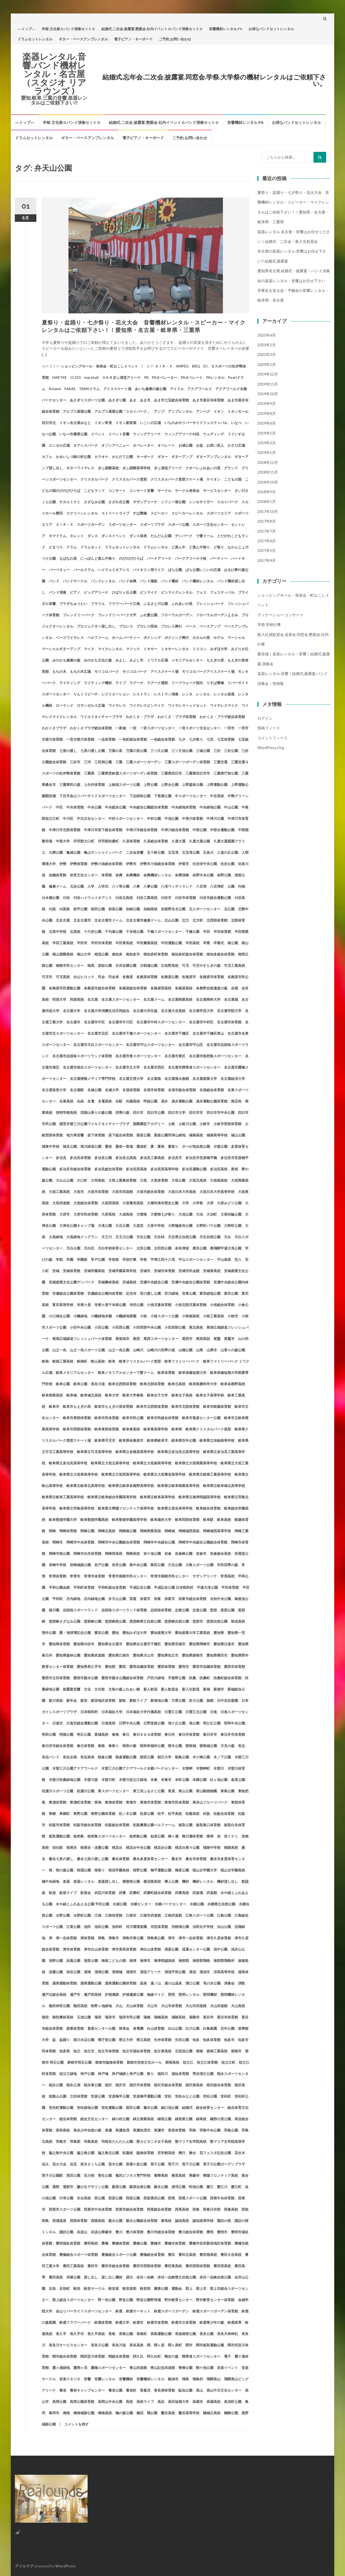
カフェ (47, 456)
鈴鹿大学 (122, 2322)
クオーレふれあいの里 (202, 468)
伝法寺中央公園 (204, 864)
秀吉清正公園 (202, 2073)
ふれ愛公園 (148, 615)
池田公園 (101, 1926)
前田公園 (98, 909)
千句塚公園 (113, 931)
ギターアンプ (181, 456)
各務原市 (189, 977)
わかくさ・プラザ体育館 (176, 717)
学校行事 (129, 1259)
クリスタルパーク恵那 (129, 479)
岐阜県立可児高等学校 (94, 1452)
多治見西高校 (136, 1169)
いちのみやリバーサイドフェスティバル (195, 423)
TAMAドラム (89, 389)
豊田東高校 (173, 2266)
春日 (125, 1734)
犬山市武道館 (195, 2006)
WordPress (65, 2566)
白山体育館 (155, 2028)
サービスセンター (217, 490)
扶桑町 (204, 1678)
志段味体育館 (160, 1610)
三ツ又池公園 (181, 750)
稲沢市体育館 (139, 2085)
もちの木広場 (80, 671)
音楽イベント (227, 2367)
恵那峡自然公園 (176, 1621)
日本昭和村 (89, 1712)
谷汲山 (82, 2232)
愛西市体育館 (234, 1666)
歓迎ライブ (68, 1893)
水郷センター (140, 1904)
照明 (171, 1994)
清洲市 (131, 1972)
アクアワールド (199, 389)
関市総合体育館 (64, 2356)
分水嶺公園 (50, 897)
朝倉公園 (105, 1757)
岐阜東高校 (131, 1429)
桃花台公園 (162, 1847)
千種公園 (192, 931)
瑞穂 (146, 2017)
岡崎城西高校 (188, 1531)
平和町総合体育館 (112, 1587)
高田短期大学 (178, 2401)
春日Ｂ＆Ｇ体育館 (147, 1734)
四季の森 (122, 1112)
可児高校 (63, 977)
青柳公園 (185, 2367)
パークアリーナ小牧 (190, 558)
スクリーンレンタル (82, 513)
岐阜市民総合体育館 (162, 1418)
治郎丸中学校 (202, 1926)
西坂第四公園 (153, 2198)
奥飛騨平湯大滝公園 (226, 1248)
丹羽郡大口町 (83, 841)
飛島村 (197, 2379)
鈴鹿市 (138, 2322)
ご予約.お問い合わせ (175, 39)
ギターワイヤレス (80, 468)
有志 (241, 1746)
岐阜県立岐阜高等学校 (157, 1497)
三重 (118, 762)
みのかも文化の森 (98, 660)
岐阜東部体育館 (106, 1429)
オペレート (166, 445)
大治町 (211, 1214)
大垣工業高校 (59, 1191)
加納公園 (133, 909)
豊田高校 (56, 2277)
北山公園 (171, 920)
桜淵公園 (84, 1870)
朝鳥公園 (182, 1757)
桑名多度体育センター (150, 1859)
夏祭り (173, 1146)
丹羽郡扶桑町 (108, 841)
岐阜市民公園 (132, 1418)
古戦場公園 (148, 965)
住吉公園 (227, 864)
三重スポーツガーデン (143, 762)
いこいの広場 (150, 423)
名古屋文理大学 (131, 1078)
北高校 (75, 931)
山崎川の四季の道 (161, 1350)
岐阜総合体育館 (208, 1508)
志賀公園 (182, 1610)
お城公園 (185, 445)
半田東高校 (124, 943)
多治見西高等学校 (164, 1169)
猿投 (45, 2017)
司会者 (113, 977)
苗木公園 (115, 2164)
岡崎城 (169, 1531)
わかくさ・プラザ (140, 717)
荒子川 (173, 2164)
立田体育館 (78, 2096)
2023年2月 (266, 344)
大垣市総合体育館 (150, 1191)
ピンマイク (148, 592)
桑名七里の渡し (61, 1859)
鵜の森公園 (124, 2413)
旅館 (209, 1700)
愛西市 (183, 1666)
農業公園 (161, 2288)
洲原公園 (171, 1949)
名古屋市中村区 (201, 1022)
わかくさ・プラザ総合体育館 (222, 717)
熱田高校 (80, 2006)
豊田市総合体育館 (115, 2266)
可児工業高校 (234, 965)
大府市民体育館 (85, 1214)
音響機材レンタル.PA (225, 28)
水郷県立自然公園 (221, 1904)
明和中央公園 (234, 1723)
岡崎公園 (87, 1531)
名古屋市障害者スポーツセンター (194, 1067)
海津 (132, 1960)
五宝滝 (173, 852)
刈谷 (66, 897)
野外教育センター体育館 (215, 2300)
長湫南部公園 (185, 2334)
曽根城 (190, 1746)
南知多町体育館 (155, 954)
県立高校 (143, 2040)
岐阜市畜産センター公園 (201, 1418)
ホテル (218, 637)
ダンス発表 (138, 536)
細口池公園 (169, 2107)
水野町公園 (82, 1915)
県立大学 (126, 2040)
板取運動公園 (59, 1836)
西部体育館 (78, 2220)
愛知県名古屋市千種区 (143, 1644)
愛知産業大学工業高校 (192, 1632)
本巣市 (166, 1779)
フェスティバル (222, 592)
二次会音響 (134, 852)
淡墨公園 (56, 1972)
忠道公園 (199, 1610)
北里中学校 (57, 931)
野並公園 (126, 2300)
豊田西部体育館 (197, 2266)
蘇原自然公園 (139, 2187)
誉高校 (166, 2220)
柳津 (209, 1836)
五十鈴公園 (155, 852)
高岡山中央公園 (110, 2401)
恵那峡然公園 (115, 1621)
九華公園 (56, 852)
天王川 (106, 1237)
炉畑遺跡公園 (132, 1994)
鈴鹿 (118, 2311)
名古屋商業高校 (180, 999)
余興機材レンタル (157, 875)
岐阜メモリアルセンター (75, 1372)
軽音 (76, 2288)
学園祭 (82, 1259)
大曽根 (141, 1214)
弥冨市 (145, 1599)
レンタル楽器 (223, 694)
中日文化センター (91, 818)
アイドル (177, 389)
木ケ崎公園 (201, 1757)
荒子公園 (157, 2164)
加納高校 (150, 909)
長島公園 (126, 2334)
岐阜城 (71, 1395)
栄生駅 (57, 1847)
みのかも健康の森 (66, 660)
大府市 (64, 1214)
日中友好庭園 (227, 1700)
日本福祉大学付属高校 (143, 1712)
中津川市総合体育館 (141, 830)
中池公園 (171, 818)
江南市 (131, 1915)
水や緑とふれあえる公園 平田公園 (82, 1904)
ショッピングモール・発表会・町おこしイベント (99, 366)
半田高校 (192, 943)
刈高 (52, 909)
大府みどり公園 (229, 1203)
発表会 (124, 2028)
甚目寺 (208, 2017)
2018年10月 (267, 482)
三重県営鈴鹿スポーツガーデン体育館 (127, 773)
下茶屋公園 (162, 796)
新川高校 (56, 1700)
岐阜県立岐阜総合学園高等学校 (111, 1497)
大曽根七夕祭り (162, 1214)
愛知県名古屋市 (110, 1644)
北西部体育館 (216, 920)
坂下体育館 (96, 1135)
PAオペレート (192, 377)
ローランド (64, 705)
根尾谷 (71, 1847)
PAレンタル (215, 377)
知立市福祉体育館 (136, 2051)
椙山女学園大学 (204, 1870)
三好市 (75, 762)
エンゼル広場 (59, 445)
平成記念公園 (139, 1587)
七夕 (181, 739)
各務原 (127, 977)
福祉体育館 (180, 2073)
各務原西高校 (160, 988)
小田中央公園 (80, 1327)
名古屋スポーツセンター (120, 999)
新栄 (83, 1700)
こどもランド (94, 490)
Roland (55, 389)
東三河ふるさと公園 (148, 1791)
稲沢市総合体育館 (168, 2085)
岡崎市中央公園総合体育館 (119, 1542)
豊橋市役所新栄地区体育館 (210, 2243)
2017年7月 (266, 531)
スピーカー (159, 513)
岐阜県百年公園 (183, 1440)
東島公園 (227, 1791)
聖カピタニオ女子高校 (153, 2141)
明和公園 (49, 1734)
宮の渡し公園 (150, 1293)
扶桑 (192, 1678)
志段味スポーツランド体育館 (124, 1610)
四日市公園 (155, 1112)
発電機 (138, 2028)
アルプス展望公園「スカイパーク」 (122, 411)
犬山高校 (238, 2006)
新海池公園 (159, 1700)
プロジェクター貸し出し (96, 626)
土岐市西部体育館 (227, 1124)
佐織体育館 (57, 875)
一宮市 (229, 728)
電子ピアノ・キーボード (133, 39)
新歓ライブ (138, 1700)
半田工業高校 (62, 943)
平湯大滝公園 (207, 1587)
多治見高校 (218, 1169)
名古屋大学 (71, 1011)
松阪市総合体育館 (87, 1825)
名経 (80, 1101)
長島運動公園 (160, 2334)
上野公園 (150, 784)
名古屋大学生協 (145, 1011)
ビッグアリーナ (96, 592)
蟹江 (209, 2187)
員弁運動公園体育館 (211, 1101)
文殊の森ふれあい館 (124, 1689)
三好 (216, 750)
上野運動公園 (216, 784)
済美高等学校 (223, 1972)
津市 (171, 1938)
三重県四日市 (171, 773)
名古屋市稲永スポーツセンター (87, 1067)
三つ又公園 (159, 750)
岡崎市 (57, 1542)
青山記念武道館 (162, 2367)
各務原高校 (183, 988)
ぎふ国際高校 (108, 468)
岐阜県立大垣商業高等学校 (196, 1463)
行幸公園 (66, 2198)
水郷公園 (197, 1904)
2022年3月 (266, 354)
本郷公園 (199, 1779)
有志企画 (70, 1757)
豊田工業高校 (73, 2266)
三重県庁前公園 (225, 773)
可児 (185, 965)
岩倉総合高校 (220, 1553)
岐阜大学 (112, 1395)
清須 (192, 1972)
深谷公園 (73, 1972)
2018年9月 (266, 491)
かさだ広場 (236, 445)
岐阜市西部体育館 (77, 1429)
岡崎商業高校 (150, 1531)
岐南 (45, 1361)
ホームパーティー (126, 637)
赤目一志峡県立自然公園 (176, 2277)
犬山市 (152, 2006)
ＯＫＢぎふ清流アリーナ (121, 377)
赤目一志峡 (145, 2277)
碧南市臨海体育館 (109, 2062)
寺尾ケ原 (84, 1305)
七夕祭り (196, 739)
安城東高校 (211, 1271)
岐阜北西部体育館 (122, 1384)
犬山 (118, 2006)
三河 (87, 762)
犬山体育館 (134, 2006)
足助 (52, 2288)
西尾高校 (182, 2209)
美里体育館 (176, 2130)
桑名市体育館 (195, 1859)
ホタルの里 (201, 637)
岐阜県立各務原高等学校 (134, 1452)
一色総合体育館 (162, 739)
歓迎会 (85, 1893)
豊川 (118, 2232)
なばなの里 (68, 558)
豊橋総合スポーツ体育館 (78, 2254)
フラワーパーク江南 (124, 603)
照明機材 (210, 1994)
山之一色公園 (118, 1350)
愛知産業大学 (160, 1632)
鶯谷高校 (168, 2413)
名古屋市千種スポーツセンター (136, 1033)
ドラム (71, 547)
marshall (91, 377)
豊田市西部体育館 (147, 2266)
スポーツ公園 (178, 524)
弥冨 (132, 1599)
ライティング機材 (98, 683)
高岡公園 (59, 2401)
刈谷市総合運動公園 (215, 897)
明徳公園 (66, 1734)
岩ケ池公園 (152, 1553)
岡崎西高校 (113, 1553)
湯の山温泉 (173, 1983)
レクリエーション (115, 694)
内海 (241, 886)
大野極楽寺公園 (180, 1225)
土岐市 (204, 1124)
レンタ (187, 694)
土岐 (171, 1124)
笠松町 (225, 2096)
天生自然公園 (209, 1237)
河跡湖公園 (180, 1926)
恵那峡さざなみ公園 (64, 1621)
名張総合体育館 (211, 1090)
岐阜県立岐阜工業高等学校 (63, 1497)
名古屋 (92, 999)
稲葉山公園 (57, 2096)
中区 (59, 807)
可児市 (47, 977)
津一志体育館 (66, 1938)
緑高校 (201, 2119)
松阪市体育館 (59, 1825)
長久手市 (77, 2334)
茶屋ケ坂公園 (136, 2164)
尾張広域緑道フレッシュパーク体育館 (82, 1338)
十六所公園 (92, 931)
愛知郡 (110, 1666)
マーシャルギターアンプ (61, 649)
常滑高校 (227, 1576)
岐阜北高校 (176, 1384)
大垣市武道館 (122, 1191)
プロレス (126, 626)
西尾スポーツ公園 (192, 2198)
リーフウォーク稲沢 (187, 683)
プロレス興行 (171, 626)
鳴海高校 (105, 2413)
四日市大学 (176, 1112)
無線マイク (155, 1994)
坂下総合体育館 (120, 1135)
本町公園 (182, 1779)
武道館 (211, 1893)
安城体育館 (71, 1271)
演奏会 (229, 1983)
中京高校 (217, 796)
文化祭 (99, 1689)
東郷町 (64, 1813)
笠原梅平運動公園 (147, 2096)
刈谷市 (166, 897)
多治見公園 (103, 1158)
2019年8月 (266, 413)
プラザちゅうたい (73, 603)
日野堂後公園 (153, 1723)
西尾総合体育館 (159, 2209)
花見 (73, 2164)
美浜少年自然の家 (87, 2130)
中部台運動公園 (222, 830)
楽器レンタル (83, 1881)
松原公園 (147, 1813)
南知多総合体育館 (220, 954)
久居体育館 (131, 841)
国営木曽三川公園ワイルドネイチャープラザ (94, 1124)
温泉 (143, 1983)
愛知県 (218, 1632)
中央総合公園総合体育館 (148, 807)
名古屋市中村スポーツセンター (160, 1022)
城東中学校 (50, 1146)
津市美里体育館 (124, 1949)
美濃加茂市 (141, 2130)
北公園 (229, 909)
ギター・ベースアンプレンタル (83, 39)
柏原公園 (157, 1836)
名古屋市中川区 (120, 1022)
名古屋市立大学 (127, 1067)
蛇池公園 (196, 2187)
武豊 (122, 1893)
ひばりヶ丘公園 (124, 592)
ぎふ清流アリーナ (168, 468)
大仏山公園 (64, 1180)
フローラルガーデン (176, 615)
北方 (185, 920)
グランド (231, 468)
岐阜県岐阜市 (157, 1440)
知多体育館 (211, 2040)
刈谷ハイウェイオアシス (92, 897)
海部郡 (183, 1960)
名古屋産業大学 (204, 1078)
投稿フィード (268, 728)
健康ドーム (57, 886)
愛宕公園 (101, 1632)
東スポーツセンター (113, 1791)
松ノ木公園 (127, 1813)
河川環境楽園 (136, 1926)
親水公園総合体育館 (141, 2220)
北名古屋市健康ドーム (143, 920)
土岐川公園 (187, 1124)
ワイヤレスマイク (224, 705)
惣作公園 (49, 1632)
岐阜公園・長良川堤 (89, 1384)
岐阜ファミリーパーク (181, 1361)
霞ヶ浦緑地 (61, 2367)
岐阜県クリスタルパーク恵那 (208, 1429)
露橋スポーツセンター (108, 2367)
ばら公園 (175, 570)
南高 (90, 965)
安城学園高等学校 (122, 1271)
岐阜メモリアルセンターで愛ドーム (126, 1372)
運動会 (176, 2288)
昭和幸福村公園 (152, 1746)
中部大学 (63, 841)
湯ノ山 (155, 1983)
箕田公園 (133, 2107)
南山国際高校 (62, 954)
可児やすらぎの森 (206, 965)
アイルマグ (24, 2566)
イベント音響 (118, 434)
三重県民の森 (69, 784)
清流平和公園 (174, 1972)
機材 (185, 1881)
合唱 (234, 988)
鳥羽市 (54, 2413)
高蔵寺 (197, 2401)
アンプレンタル (180, 411)
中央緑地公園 (209, 807)
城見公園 (70, 1146)
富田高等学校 (62, 1305)
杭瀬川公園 (85, 1791)
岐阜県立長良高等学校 (174, 1508)
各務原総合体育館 (133, 988)
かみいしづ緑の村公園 (73, 456)
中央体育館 (75, 807)
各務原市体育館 (211, 977)
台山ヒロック (83, 977)
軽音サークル (94, 2288)
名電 (90, 1101)
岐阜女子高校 (181, 1395)
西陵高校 (98, 2220)
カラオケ (101, 456)
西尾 (171, 2198)
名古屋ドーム (153, 999)
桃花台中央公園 (138, 1847)
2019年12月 (267, 374)
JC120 (75, 377)
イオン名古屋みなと (75, 423)
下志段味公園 (139, 796)
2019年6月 (266, 423)
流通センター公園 (196, 1949)
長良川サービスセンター (68, 2345)
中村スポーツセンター (125, 818)
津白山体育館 (150, 1949)
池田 (87, 1926)
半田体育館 (222, 931)
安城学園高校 (94, 1271)
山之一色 (59, 1350)
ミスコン (199, 649)
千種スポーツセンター (164, 931)
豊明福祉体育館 (68, 2243)
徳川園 (54, 1610)
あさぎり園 (117, 400)
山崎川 (138, 1350)
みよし (120, 660)
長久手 (61, 2334)
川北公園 (175, 1565)
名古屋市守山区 (190, 1044)
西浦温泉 (59, 2220)
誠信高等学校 (202, 2220)
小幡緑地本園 (101, 1316)
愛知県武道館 (94, 1655)
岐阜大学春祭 (132, 1395)
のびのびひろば (131, 558)
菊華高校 (161, 2175)
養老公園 (115, 2390)
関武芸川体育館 (92, 2356)
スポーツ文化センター (209, 524)
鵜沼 (139, 2413)
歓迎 (52, 1893)
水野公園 (63, 1915)
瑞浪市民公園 (129, 2017)
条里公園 (238, 1779)
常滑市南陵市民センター (127, 1576)
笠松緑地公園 (87, 2107)
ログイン (264, 718)
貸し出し (91, 2277)
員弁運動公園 (181, 1101)
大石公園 (122, 1225)
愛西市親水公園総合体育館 (122, 1678)
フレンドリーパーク (78, 615)
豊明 (209, 2232)
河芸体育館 (159, 1926)
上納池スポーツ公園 (124, 784)
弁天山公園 (117, 1599)
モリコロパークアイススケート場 (208, 671)
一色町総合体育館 (133, 739)
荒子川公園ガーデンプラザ (224, 2164)
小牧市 (232, 1316)
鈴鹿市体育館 (157, 2322)
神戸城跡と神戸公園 (127, 2073)
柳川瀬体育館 (192, 1836)
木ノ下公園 (222, 1757)
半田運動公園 (171, 943)
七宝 (209, 739)
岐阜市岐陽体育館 (217, 1406)
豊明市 (222, 2232)
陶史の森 (171, 2356)
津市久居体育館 (218, 1938)
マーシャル (236, 637)
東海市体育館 (150, 1802)
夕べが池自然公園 (196, 1146)
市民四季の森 (227, 1565)
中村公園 (154, 818)
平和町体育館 (83, 1587)
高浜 (160, 2401)
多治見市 (175, 1158)
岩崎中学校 (57, 1565)
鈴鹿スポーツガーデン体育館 (215, 2311)
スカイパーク (227, 502)
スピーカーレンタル (187, 513)
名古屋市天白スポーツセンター (97, 1044)
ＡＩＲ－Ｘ (163, 366)
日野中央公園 (129, 1723)
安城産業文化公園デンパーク (71, 1282)
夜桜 (234, 1169)
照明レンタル (188, 1994)
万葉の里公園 (136, 750)
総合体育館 (68, 2119)
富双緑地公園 (209, 1293)
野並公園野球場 (148, 2300)
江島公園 (224, 1915)
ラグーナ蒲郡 (157, 683)
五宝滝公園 (190, 852)
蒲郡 (55, 2187)
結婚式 (187, 2107)
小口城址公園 (59, 1316)
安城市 (145, 1271)
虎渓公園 (178, 2187)
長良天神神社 (227, 2334)
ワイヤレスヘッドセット (187, 705)
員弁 (164, 1101)
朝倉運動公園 (125, 1757)
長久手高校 (96, 2334)
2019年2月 (266, 442)
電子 (227, 2356)
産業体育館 (75, 2028)
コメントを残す (76, 2424)
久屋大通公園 (199, 841)
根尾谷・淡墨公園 (94, 1847)
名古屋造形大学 (54, 1090)
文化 (87, 1689)
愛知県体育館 (59, 1644)
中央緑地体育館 (183, 807)
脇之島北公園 (108, 2153)
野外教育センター (178, 2300)
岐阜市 (54, 1406)
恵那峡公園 (92, 1621)
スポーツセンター (122, 524)
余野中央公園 (202, 875)
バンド (54, 581)
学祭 (143, 1259)
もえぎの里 (215, 660)
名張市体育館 (153, 1090)
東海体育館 (113, 1802)
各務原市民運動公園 (64, 988)
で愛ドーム (204, 536)
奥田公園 (199, 1248)
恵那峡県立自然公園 (145, 1621)
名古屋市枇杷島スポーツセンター (215, 1056)
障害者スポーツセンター (201, 2356)
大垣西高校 (110, 1203)
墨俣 (108, 1146)
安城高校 (129, 1282)
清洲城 (117, 1972)
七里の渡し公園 (92, 750)
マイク (89, 649)
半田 (206, 931)
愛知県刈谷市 (83, 1644)
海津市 (145, 1960)
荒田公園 (73, 2175)
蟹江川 (222, 2187)
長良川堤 (119, 2345)
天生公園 (143, 1237)
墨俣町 (141, 1146)
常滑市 (75, 1576)
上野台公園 (169, 784)
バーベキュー (59, 570)
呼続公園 (150, 1101)
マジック (133, 649)
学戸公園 (98, 1259)
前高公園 (115, 909)
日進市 (57, 1723)
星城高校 (101, 1734)
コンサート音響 (141, 490)
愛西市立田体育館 (56, 1678)
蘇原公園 (119, 2187)
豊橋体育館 (120, 2243)
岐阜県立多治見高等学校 (68, 1463)
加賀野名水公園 (173, 909)
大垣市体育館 (97, 1191)
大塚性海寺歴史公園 (162, 1203)
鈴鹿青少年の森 (211, 2322)
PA (146, 377)
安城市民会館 (188, 1271)
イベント (98, 434)
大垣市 (78, 1191)
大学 (185, 1203)
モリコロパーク (106, 671)
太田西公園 (162, 1248)
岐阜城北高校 (90, 1395)
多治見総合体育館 (108, 1169)
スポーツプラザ (152, 524)
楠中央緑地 (50, 1881)
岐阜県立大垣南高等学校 (152, 1463)
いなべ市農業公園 (73, 434)
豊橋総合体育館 (152, 2254)
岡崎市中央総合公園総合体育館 (202, 1542)
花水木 (239, 2153)
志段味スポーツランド (80, 1610)
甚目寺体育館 (227, 2017)
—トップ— (27, 28)
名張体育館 (131, 1090)
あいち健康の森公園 (150, 389)
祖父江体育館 (207, 2062)
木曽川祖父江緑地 (133, 1779)
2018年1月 (266, 501)
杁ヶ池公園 (218, 1779)
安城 (55, 1271)
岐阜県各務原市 (131, 1440)
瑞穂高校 (161, 2017)
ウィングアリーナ (147, 434)
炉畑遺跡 (112, 1994)
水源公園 (120, 1904)
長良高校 (136, 2345)
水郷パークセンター (170, 1904)
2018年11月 (267, 472)
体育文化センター (84, 875)
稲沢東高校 (194, 2085)
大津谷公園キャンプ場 (76, 1225)
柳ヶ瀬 (173, 1836)
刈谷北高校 (124, 897)
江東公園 (73, 1926)
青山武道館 (138, 2367)
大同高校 (98, 1180)
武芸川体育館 (104, 1893)
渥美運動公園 (90, 1983)
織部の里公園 (220, 2119)
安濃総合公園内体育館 (104, 1293)
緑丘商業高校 (143, 2119)
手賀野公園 (176, 1678)
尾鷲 (216, 1338)
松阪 (206, 1813)
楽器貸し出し (108, 1881)
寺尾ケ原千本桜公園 (110, 1305)
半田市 (82, 943)
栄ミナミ (231, 1836)
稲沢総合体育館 (218, 2085)
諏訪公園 (66, 2232)
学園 (69, 1259)
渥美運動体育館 (64, 1983)
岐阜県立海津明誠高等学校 (199, 1497)
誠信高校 (182, 2220)
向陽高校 (133, 1101)
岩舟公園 (119, 1565)
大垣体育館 (159, 1180)
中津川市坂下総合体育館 (103, 830)
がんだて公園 (122, 456)
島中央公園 (138, 1565)
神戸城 (103, 2073)
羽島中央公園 (209, 2130)
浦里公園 (91, 1960)
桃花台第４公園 (187, 1847)
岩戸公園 (101, 1565)
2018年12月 (267, 462)
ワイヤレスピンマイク (146, 705)
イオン (218, 411)
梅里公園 (182, 1870)
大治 (199, 1214)
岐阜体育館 (166, 1372)
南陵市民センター (70, 965)
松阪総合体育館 (117, 1825)
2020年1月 (266, 364)
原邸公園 (105, 965)
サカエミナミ (69, 502)
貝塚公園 (73, 2277)
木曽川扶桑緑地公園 (64, 1779)
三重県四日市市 (197, 773)
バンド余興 (127, 581)
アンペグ (203, 411)
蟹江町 (236, 2187)
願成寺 (173, 2379)
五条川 (208, 852)
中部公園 (199, 830)
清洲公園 (101, 1972)
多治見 (61, 1158)
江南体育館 (113, 1915)
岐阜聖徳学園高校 (94, 1519)
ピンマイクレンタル (176, 592)
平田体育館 (230, 1587)
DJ (205, 366)
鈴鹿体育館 (103, 2322)
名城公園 (94, 1090)
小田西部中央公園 (147, 1327)
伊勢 (62, 864)
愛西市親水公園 (85, 1678)
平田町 (57, 1599)
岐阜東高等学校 (155, 1429)
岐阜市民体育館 (106, 1418)
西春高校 (231, 2209)
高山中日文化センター (224, 2390)
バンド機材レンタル (197, 581)
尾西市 (187, 1338)
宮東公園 (189, 1293)
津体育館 (87, 1938)
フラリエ (98, 603)
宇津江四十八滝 (162, 1259)
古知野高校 (169, 965)
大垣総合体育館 (85, 1203)
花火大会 (59, 2164)
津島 (101, 1938)
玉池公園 (84, 2017)
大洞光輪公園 (231, 1214)
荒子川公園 (190, 2164)
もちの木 (59, 671)
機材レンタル (202, 1881)
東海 (97, 1802)
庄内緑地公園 (94, 1599)
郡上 (188, 2288)
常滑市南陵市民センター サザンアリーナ (183, 1576)
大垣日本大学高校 (182, 1191)
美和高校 (63, 2130)
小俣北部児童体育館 (190, 1305)
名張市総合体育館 (182, 1090)
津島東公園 (155, 1938)
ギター (162, 456)
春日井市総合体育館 (57, 1746)
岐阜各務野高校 (232, 1384)
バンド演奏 (57, 592)
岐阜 (111, 1361)
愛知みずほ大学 (134, 1632)
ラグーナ (136, 683)
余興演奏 (182, 875)
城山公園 (238, 1135)
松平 (160, 1813)
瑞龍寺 (194, 2017)
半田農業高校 (146, 943)
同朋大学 (59, 999)
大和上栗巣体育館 (122, 1180)
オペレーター (143, 445)
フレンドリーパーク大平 (117, 615)
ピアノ (75, 592)
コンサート (117, 490)
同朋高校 (77, 999)
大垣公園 (178, 1180)
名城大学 (112, 1090)
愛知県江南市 (118, 1655)
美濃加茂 (122, 2130)
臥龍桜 (127, 2153)
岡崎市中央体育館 (80, 1542)
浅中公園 (220, 1949)
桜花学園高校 (118, 1870)
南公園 (232, 943)
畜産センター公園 (101, 2028)
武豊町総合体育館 (157, 1893)
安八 (238, 1259)
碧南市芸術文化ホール (144, 2062)
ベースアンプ (209, 626)
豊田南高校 (208, 2254)
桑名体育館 (120, 1859)
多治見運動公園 (194, 1169)
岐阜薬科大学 (160, 1519)
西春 (195, 2209)
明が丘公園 (211, 1723)
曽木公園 (175, 1746)
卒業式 (218, 943)
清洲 (87, 1972)
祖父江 (188, 2062)
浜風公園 (73, 1960)
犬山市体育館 (171, 2006)
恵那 (213, 1610)
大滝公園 (105, 1225)
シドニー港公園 (173, 502)
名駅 (118, 1101)
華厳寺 (194, 2175)
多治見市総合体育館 (75, 1169)
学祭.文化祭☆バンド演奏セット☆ (68, 28)
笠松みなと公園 (187, 2096)
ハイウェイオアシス (113, 570)
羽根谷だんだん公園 (117, 2141)
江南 (97, 1915)
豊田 (171, 2254)
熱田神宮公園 (59, 2006)
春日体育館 (85, 1746)
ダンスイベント (113, 536)
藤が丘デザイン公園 (92, 2187)
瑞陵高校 (178, 2017)
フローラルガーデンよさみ (217, 615)
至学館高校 (166, 2153)
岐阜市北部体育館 (185, 1406)
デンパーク (183, 536)
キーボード (145, 456)
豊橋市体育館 (174, 2243)
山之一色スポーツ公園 (87, 1350)
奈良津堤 (182, 1248)
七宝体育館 (225, 739)
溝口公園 (192, 1983)
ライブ (120, 683)
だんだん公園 (160, 536)
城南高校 (196, 1135)
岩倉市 (201, 1553)
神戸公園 (87, 2073)
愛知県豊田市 (216, 1655)
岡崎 (52, 1531)
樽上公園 (171, 1881)
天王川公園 (124, 1237)
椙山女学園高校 (232, 1870)
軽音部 (145, 2288)
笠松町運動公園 (61, 2107)
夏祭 (160, 1146)
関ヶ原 (159, 2345)
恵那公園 (227, 1610)
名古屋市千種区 (176, 1033)
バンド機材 (169, 581)
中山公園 (231, 807)
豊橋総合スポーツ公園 (118, 2254)
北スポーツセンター (204, 909)
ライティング (69, 683)
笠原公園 (98, 2096)
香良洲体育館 (164, 2390)
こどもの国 (233, 479)
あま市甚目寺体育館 (208, 400)
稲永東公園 (92, 2085)
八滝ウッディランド (176, 886)
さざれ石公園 (118, 502)
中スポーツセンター (190, 796)
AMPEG (182, 366)
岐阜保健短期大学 (192, 1372)
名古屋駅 (77, 1090)
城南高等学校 (216, 1135)
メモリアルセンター (187, 660)
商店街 (236, 1101)
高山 (199, 2390)
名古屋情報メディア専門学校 (92, 1078)
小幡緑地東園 (125, 1316)
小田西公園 (120, 1327)
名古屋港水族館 (176, 1078)
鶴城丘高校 (211, 2413)
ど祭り (218, 547)
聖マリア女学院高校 (190, 2141)
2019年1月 (266, 452)
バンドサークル (75, 581)
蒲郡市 (68, 2187)
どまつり (56, 547)
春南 (115, 1734)
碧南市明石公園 (79, 2062)
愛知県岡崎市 (199, 1644)
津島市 (113, 1938)
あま (132, 400)
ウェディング (213, 434)
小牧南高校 (190, 1316)
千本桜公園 (134, 931)
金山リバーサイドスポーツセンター (84, 2311)
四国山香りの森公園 (96, 1112)
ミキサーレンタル (175, 649)
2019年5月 (266, 433)
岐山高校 (98, 1361)
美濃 (108, 2130)
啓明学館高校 (66, 1112)
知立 (76, 2051)
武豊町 (134, 1893)
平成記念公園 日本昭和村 (173, 1587)
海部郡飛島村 (223, 1960)
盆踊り (64, 2040)
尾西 (136, 1338)
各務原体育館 (146, 977)
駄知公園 (185, 2390)
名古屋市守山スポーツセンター (150, 1044)
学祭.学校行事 (269, 624)
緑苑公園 (164, 2119)
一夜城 (120, 728)
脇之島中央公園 (61, 2153)
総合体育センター (210, 2107)
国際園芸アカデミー (148, 1124)
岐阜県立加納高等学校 (216, 1440)
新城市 (218, 1689)
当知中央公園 (220, 1599)
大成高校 (126, 1214)
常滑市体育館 (94, 1576)
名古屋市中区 (94, 1022)
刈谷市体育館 (185, 897)
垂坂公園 (143, 1135)
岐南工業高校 (62, 1361)
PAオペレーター (164, 377)
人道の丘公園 (227, 852)
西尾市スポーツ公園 (64, 2209)
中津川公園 (215, 818)
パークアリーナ (159, 558)
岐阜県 (176, 1429)
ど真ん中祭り (199, 547)
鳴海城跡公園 (83, 2413)
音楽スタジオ (69, 2379)
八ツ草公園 (120, 886)
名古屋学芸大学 (201, 1011)
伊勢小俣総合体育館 (106, 864)
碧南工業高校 (216, 2051)
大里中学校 (155, 1225)
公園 (230, 886)
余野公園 (224, 875)
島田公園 (157, 1565)
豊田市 (92, 2266)
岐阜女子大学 (157, 1395)
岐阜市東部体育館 (77, 1418)
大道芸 (138, 1225)
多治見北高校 (125, 1158)
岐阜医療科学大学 (203, 1384)
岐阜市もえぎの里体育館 (113, 1406)
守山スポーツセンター (195, 1259)
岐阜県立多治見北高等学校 (178, 1452)
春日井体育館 (188, 1734)
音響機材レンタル (150, 2379)
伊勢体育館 (78, 864)
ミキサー (150, 649)
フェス (201, 592)
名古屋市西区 (153, 1067)
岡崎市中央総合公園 (159, 1542)
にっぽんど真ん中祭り (97, 558)
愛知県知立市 (167, 1655)
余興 (118, 875)
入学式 (103, 886)
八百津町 (217, 886)
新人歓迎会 (169, 1689)
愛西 (122, 1666)
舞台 (192, 2153)
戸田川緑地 (155, 1678)
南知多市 (133, 954)
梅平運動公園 (160, 1870)
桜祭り (99, 1870)
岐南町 (82, 1361)
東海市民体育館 (176, 1802)
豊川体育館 (134, 2232)
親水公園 (115, 2220)
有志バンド (50, 1757)
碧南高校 (172, 2062)
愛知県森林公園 (68, 1655)
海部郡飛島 (201, 1960)
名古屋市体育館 (229, 1022)
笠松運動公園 (111, 2107)
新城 (206, 1689)
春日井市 (210, 1734)
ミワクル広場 (157, 660)
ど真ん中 (178, 547)
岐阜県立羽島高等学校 (76, 1508)
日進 (213, 1712)
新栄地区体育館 (103, 1700)
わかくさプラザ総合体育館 (91, 728)
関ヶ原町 (175, 2345)
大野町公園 (233, 1225)
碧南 (199, 2051)
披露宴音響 (71, 1689)
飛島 (185, 2379)
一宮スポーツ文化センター (199, 728)
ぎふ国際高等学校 (136, 468)
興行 (181, 2153)
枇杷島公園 (138, 1836)
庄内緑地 (73, 1599)
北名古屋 (63, 920)
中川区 (68, 818)
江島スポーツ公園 (199, 1915)
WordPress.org (270, 747)
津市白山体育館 (96, 1949)
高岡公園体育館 (82, 2401)
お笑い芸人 (215, 445)
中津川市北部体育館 (64, 830)
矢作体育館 (162, 2040)
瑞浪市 (110, 2017)
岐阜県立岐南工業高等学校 (210, 1474)
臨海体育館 (145, 2153)
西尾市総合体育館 (129, 2209)
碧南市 (236, 2051)
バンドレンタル (103, 581)
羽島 (192, 2130)
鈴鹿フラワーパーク (75, 2322)
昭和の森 (129, 1746)
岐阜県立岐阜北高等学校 (85, 1485)
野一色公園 (106, 2300)
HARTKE (59, 377)
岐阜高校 (224, 1519)
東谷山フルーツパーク (209, 1802)
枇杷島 (78, 1836)
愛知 (115, 1632)
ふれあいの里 (181, 603)
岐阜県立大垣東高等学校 (78, 1474)
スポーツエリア (218, 513)
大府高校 (108, 1214)
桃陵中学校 (211, 1847)
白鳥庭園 (210, 2028)
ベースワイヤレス (70, 637)
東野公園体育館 (103, 1813)
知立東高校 (162, 2051)
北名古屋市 (82, 920)
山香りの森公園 (232, 1350)
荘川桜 (89, 2175)
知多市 (229, 2040)
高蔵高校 (213, 2401)
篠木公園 (150, 2107)
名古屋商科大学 (208, 999)
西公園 (99, 2198)
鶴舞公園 (231, 2413)
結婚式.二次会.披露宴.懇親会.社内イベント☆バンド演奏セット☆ (152, 28)
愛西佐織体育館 (141, 1666)
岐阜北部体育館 (152, 1384)
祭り (150, 2073)
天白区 (89, 1248)
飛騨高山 (213, 2379)
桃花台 (117, 1847)
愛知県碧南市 (192, 1655)
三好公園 (231, 750)
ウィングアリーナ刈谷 (181, 434)
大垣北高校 (197, 1180)
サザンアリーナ (145, 502)
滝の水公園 (211, 1983)
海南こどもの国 (113, 1960)
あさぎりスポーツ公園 (87, 400)
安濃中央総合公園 (154, 1282)
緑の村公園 (120, 2119)
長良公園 (206, 2334)
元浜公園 (77, 886)
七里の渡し (68, 750)
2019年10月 (267, 393)
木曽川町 (108, 1779)
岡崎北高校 (106, 1531)
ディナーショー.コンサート (280, 614)
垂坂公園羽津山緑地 (169, 1135)
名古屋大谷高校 (173, 1011)
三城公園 (203, 750)
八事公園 (150, 886)
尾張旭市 (122, 1338)
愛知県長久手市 (89, 1666)
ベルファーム (97, 637)
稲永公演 (73, 2085)
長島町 (141, 2334)
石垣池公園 (183, 2051)
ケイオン (213, 479)
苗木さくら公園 (92, 2164)
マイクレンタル (110, 649)
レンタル (203, 694)
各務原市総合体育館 (99, 988)
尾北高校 (196, 1327)
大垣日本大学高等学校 (216, 1191)
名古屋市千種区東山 (208, 1033)
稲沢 (108, 2085)
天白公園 (73, 1248)
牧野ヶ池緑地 (101, 2006)
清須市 (204, 1972)
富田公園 (231, 1293)
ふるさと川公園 (155, 603)
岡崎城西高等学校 (217, 1531)
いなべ (236, 423)
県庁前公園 (106, 2040)
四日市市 (196, 1112)
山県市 (211, 1350)
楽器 (66, 1881)
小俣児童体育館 (159, 1305)
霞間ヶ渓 (80, 2367)
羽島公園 (231, 2130)
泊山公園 (224, 1926)
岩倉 (167, 1553)
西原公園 (115, 2198)
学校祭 (113, 1259)
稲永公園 (56, 2085)
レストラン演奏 (166, 694)
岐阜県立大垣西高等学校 (120, 1474)
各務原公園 (169, 977)
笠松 (167, 2096)
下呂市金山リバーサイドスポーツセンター (92, 796)
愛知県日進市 (223, 1644)
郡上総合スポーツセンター (73, 2300)
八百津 (201, 886)
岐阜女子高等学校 (210, 1395)
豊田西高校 (222, 2266)
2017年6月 (266, 540)
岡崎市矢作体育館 (87, 1553)
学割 (59, 1259)
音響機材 (126, 2379)
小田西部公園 (174, 1327)
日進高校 (108, 1723)
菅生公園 (105, 2175)
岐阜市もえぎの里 (77, 1406)
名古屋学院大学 (229, 1011)
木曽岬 (187, 1768)
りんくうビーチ (85, 694)
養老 (62, 2390)
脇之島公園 (85, 2153)
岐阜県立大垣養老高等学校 (164, 1474)
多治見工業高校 (152, 1158)
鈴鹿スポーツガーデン (171, 2311)
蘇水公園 (161, 2187)
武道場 (197, 1893)
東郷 (52, 1813)
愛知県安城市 (174, 1644)
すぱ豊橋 (140, 513)
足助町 (64, 2288)
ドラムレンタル (155, 547)
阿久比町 (154, 2356)
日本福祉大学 (111, 1712)
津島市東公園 (132, 1938)
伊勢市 (131, 864)
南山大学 (84, 954)
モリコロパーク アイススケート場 (150, 671)
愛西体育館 (166, 1666)
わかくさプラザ (54, 728)
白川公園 (192, 2028)
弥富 (157, 1599)
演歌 (241, 1983)
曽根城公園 (208, 1746)
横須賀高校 (152, 1881)
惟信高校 (238, 1621)
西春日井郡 (211, 2209)
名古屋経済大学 (232, 1078)
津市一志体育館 (190, 1938)
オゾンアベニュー (115, 445)
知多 (195, 2040)
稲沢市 (120, 2085)
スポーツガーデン (91, 524)
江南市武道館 (150, 1915)
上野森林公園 (192, 784)
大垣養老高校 (132, 1203)
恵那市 (197, 1621)
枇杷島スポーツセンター (106, 1836)
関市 (188, 2345)
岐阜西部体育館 (187, 1519)
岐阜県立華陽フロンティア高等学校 (126, 1508)
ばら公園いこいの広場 (202, 570)
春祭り (113, 1746)
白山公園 (175, 2028)
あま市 (145, 400)
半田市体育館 (101, 943)
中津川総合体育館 (175, 830)
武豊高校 (182, 1893)
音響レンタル (104, 2379)
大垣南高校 (218, 1180)
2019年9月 (266, 403)
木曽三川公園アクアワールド (75, 1768)
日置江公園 (173, 1712)
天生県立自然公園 (182, 1237)
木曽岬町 (203, 1768)
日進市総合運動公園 (82, 1723)
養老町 (131, 2390)
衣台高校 (84, 2198)
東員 (171, 1791)
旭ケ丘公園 (176, 1723)
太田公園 (143, 1248)
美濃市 (159, 2130)
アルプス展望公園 (77, 411)
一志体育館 (106, 739)
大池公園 (185, 1214)
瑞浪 (97, 2017)
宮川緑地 (171, 1293)
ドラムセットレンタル (35, 39)
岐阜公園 (63, 1384)
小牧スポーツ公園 (164, 1316)
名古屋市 (73, 1022)
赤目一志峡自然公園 (215, 2277)
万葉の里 (115, 750)
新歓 (122, 1700)
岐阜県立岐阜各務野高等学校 (131, 1485)
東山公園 (185, 1791)
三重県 (89, 773)
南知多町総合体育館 (187, 954)
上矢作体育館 (94, 784)
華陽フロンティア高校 (220, 2175)
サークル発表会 (187, 490)
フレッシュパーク (210, 603)
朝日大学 (164, 1757)
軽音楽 (113, 2288)
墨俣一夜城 (124, 1146)
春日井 (169, 1734)
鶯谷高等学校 (188, 2413)
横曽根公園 (131, 1881)
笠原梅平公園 (118, 2096)
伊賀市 (183, 864)
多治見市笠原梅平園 (201, 1158)
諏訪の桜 (224, 2220)
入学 (90, 886)
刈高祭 (64, 909)
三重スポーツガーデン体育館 (187, 762)
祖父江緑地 (68, 2073)
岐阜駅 (208, 1519)
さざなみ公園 (94, 502)
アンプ (159, 411)
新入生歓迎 (190, 1689)
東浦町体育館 (80, 1802)
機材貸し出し (227, 1881)
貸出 (129, 2277)
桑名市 (176, 1859)
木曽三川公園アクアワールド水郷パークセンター (139, 1768)
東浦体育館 (57, 1802)
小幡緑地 (80, 1316)
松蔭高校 (192, 1813)
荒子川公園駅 (52, 2175)
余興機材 (133, 875)
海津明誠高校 (164, 1960)
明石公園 (84, 1734)
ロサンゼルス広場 (91, 705)
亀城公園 (73, 852)
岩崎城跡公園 (80, 1565)
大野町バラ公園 (208, 1225)
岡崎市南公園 (59, 1553)
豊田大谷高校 (231, 2254)
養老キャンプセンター (87, 2390)
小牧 (143, 1316)
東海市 (131, 1802)
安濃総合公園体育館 (68, 1293)
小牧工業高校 (213, 1316)
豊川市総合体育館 (161, 2232)
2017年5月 (266, 550)
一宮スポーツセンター (157, 728)
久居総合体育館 (155, 841)
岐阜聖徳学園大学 (63, 1519)
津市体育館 (71, 1949)
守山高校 (224, 1259)
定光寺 (131, 1293)
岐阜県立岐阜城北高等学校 (224, 1485)
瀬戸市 (75, 1994)
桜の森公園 (64, 1870)
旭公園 (194, 1723)
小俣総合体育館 (222, 1305)
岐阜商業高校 (52, 1395)
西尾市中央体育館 (98, 2209)
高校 (129, 2401)
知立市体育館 (108, 2051)
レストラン (141, 694)
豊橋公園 (140, 2243)
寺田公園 (136, 1305)
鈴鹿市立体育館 (183, 2322)
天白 (227, 1237)
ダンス (92, 536)
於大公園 (196, 1700)
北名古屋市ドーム (108, 920)
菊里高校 (178, 2175)
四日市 (138, 1112)
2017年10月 (267, 511)
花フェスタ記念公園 (215, 2153)
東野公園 (80, 1813)
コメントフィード (272, 738)
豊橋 (104, 2243)
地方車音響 (75, 1135)
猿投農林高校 (62, 2017)
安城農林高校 (108, 1282)
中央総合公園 (115, 807)
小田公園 (101, 1327)
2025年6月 (266, 335)
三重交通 (220, 762)
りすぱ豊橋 (215, 683)
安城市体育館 (164, 1271)
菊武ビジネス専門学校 (132, 2175)
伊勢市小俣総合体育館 (157, 864)
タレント (77, 536)
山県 (199, 1350)
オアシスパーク (85, 445)
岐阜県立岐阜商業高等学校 (178, 1485)
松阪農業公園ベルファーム (154, 1825)
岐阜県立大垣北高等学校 (110, 1463)
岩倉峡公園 (183, 1553)
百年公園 (227, 2028)
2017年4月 (266, 560)
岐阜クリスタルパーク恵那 (140, 1361)
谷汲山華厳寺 (101, 2232)
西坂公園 (133, 2198)
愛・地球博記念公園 (75, 1632)
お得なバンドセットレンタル (271, 28)
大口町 (82, 1180)
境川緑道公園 (90, 1146)
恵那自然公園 (216, 1621)
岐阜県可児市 (104, 1440)
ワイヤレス (117, 705)
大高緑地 (56, 1237)
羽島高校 (91, 2141)
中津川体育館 (192, 818)
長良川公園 (99, 2345)
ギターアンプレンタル (213, 456)
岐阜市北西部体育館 (152, 1406)
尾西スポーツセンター (160, 1338)
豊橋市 (155, 2243)
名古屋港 (154, 1078)
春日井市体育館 (232, 1734)
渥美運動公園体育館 (120, 1983)
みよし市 (136, 660)
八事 (136, 886)
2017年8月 (266, 521)
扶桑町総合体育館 (227, 1678)
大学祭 (197, 1203)
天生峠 (159, 1237)
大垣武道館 (61, 1203)
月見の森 (227, 1746)
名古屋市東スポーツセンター (138, 1056)
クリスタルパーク (94, 479)
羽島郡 (75, 2141)
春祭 (101, 1746)
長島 (111, 2334)
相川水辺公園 (83, 2040)
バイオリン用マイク (148, 570)
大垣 (143, 1180)
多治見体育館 (80, 1158)
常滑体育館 (57, 1576)
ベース (190, 626)
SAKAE (69, 389)
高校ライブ (145, 2401)
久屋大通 (178, 841)
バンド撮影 (148, 581)
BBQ (196, 366)
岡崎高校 (133, 1553)
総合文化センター (94, 2119)
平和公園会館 (59, 1587)
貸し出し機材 (111, 2277)
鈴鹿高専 (234, 2322)
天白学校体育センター (115, 1248)
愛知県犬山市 (143, 1655)
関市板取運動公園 (210, 2345)
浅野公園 (56, 1960)
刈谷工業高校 (146, 897)
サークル (164, 490)
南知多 (117, 954)
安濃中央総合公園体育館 (190, 1282)
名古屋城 (231, 999)
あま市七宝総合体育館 (171, 400)
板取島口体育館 (208, 1825)
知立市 (89, 2051)
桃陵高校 (231, 1847)
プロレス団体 (146, 626)
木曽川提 (91, 1779)
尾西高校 (203, 1338)
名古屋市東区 (174, 1056)
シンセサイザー (201, 502)
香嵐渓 (145, 2390)
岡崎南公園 (127, 1531)
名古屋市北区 (97, 1033)
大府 (209, 1203)
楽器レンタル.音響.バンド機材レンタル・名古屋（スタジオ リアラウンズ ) (54, 74)
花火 (45, 2164)
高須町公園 (233, 2401)
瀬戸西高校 (92, 1994)
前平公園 (80, 909)
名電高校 (105, 1101)
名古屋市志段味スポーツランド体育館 (82, 1056)
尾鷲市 (229, 1338)
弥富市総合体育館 (192, 1599)
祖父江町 (228, 2062)
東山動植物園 (206, 1791)
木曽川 (218, 1768)
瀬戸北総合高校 (54, 1994)
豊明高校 (91, 2243)
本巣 (153, 1779)
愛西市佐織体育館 (206, 1666)
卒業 (206, 943)
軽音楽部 (129, 2288)
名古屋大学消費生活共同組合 (106, 1011)
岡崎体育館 (68, 1531)
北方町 (197, 920)
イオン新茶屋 (125, 423)
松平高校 (175, 1813)
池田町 (117, 1926)
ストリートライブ (115, 513)
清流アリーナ (150, 1972)
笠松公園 (210, 2096)
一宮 (132, 728)
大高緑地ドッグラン (82, 1237)
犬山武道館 (218, 2006)
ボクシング (152, 637)
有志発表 (87, 1757)
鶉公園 (152, 2413)
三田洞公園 (103, 762)
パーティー (218, 558)
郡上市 (201, 2288)
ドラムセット (90, 547)
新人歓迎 (150, 1689)
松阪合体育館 (223, 1813)
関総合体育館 (118, 2356)
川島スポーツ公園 (199, 1565)
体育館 (106, 875)
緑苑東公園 (183, 2119)
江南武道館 (173, 1915)
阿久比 (138, 2356)
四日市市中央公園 (220, 1112)
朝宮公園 (147, 1757)
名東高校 (66, 1101)
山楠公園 (185, 1350)
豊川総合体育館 (190, 2232)
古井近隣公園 (125, 965)
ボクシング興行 (176, 637)
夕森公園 (220, 1146)
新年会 (71, 1700)
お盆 (199, 445)
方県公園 (178, 1700)
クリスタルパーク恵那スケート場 (176, 479)
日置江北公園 (195, 1712)
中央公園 (94, 807)
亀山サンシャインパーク (103, 852)
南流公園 (101, 954)
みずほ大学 (218, 649)
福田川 (162, 2073)
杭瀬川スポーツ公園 (57, 1791)
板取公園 (185, 1825)
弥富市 (169, 1599)
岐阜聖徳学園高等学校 (129, 1519)
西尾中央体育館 (222, 2198)
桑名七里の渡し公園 (92, 1859)
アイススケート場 (117, 389)
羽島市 (61, 2141)
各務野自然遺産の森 (211, 988)
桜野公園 (140, 1870)
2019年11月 (267, 384)
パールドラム (83, 570)
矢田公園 (182, 2040)
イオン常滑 (103, 423)
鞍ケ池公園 (204, 2367)
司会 (101, 977)
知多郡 (64, 2051)
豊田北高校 (187, 2254)
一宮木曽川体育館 (80, 739)
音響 (87, 2379)
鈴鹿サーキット (138, 2311)
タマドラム (57, 536)
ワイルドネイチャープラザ (101, 717)
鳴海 (66, 2413)
